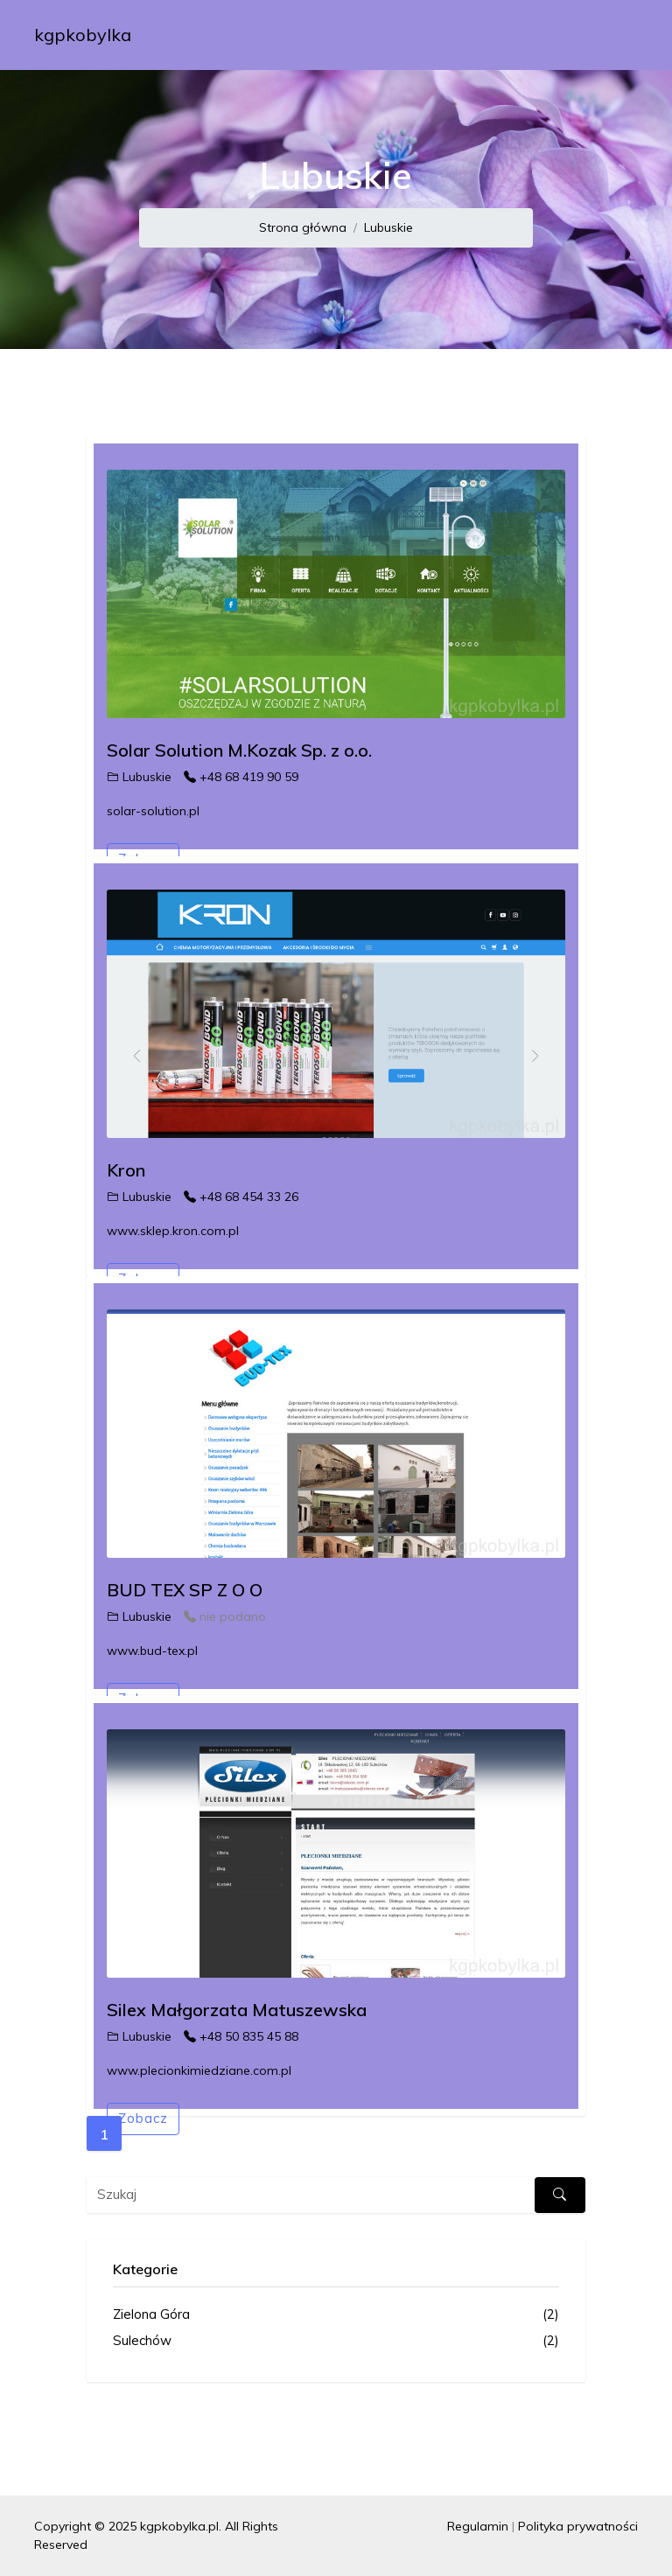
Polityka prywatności (578, 2526)
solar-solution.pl (153, 811)
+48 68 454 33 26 (241, 1196)
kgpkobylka (82, 34)
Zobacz (143, 2118)
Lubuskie (388, 227)
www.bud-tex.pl (152, 1650)
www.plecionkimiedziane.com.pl (199, 2070)
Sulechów (336, 2341)
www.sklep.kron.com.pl (173, 1231)
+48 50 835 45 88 (241, 2036)
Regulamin (477, 2526)
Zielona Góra (336, 2315)
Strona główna (302, 227)
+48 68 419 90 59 (241, 777)
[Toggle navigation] (613, 34)
